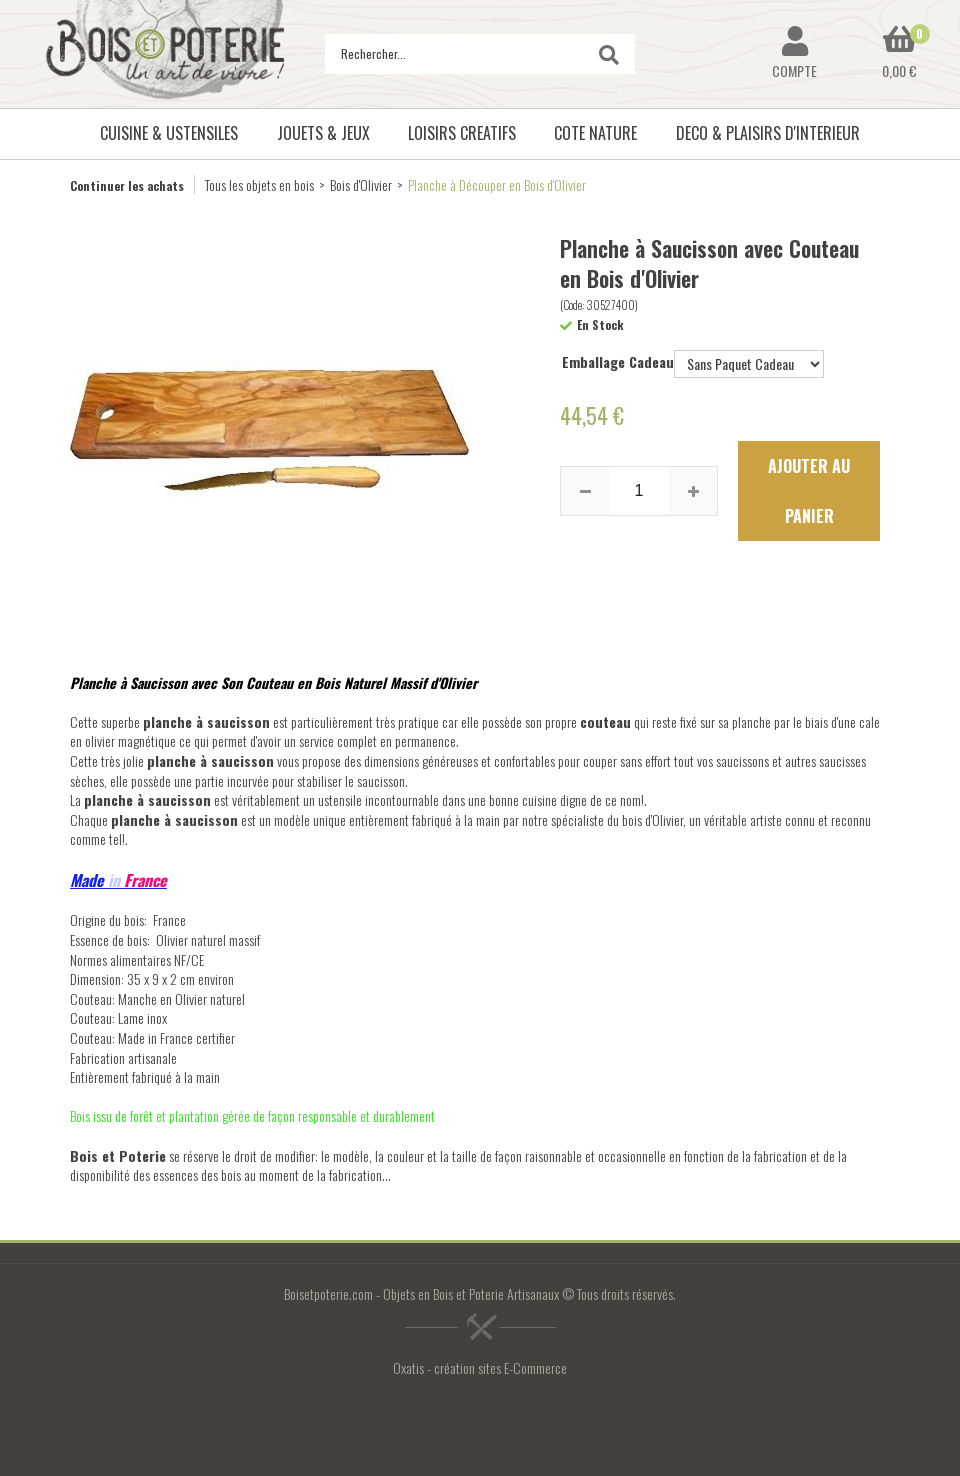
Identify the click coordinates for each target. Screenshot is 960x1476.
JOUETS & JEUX (323, 133)
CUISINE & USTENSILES (169, 133)
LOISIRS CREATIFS (462, 133)
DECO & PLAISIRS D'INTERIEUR (768, 133)
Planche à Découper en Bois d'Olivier (497, 184)
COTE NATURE (595, 133)
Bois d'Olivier (361, 184)
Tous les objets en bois (259, 184)
